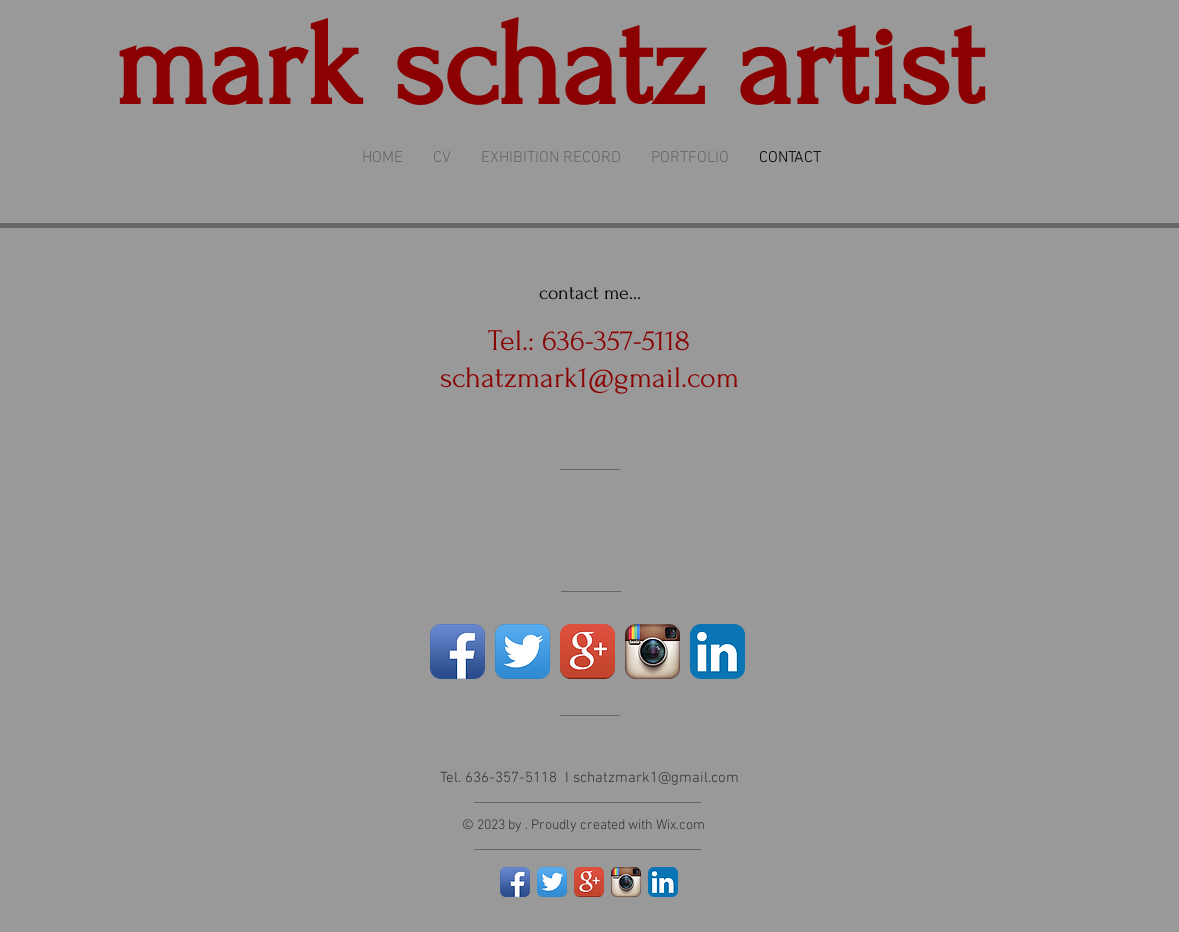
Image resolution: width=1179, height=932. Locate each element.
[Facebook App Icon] (457, 651)
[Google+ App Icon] (587, 651)
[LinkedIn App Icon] (717, 651)
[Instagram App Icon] (652, 651)
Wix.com (680, 825)
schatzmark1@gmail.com (589, 377)
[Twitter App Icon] (522, 651)
